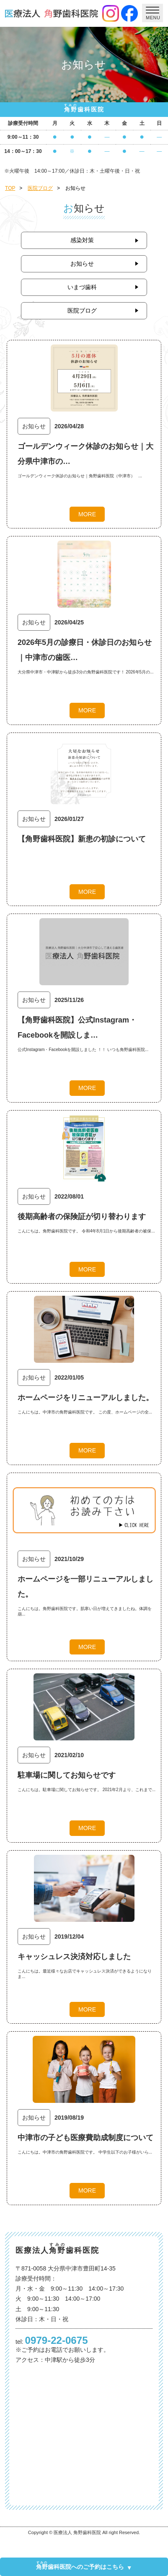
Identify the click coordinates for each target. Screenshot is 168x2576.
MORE (87, 514)
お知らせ (82, 263)
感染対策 (82, 240)
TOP (10, 188)
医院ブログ (40, 188)
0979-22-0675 (56, 2340)
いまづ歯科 (82, 287)
